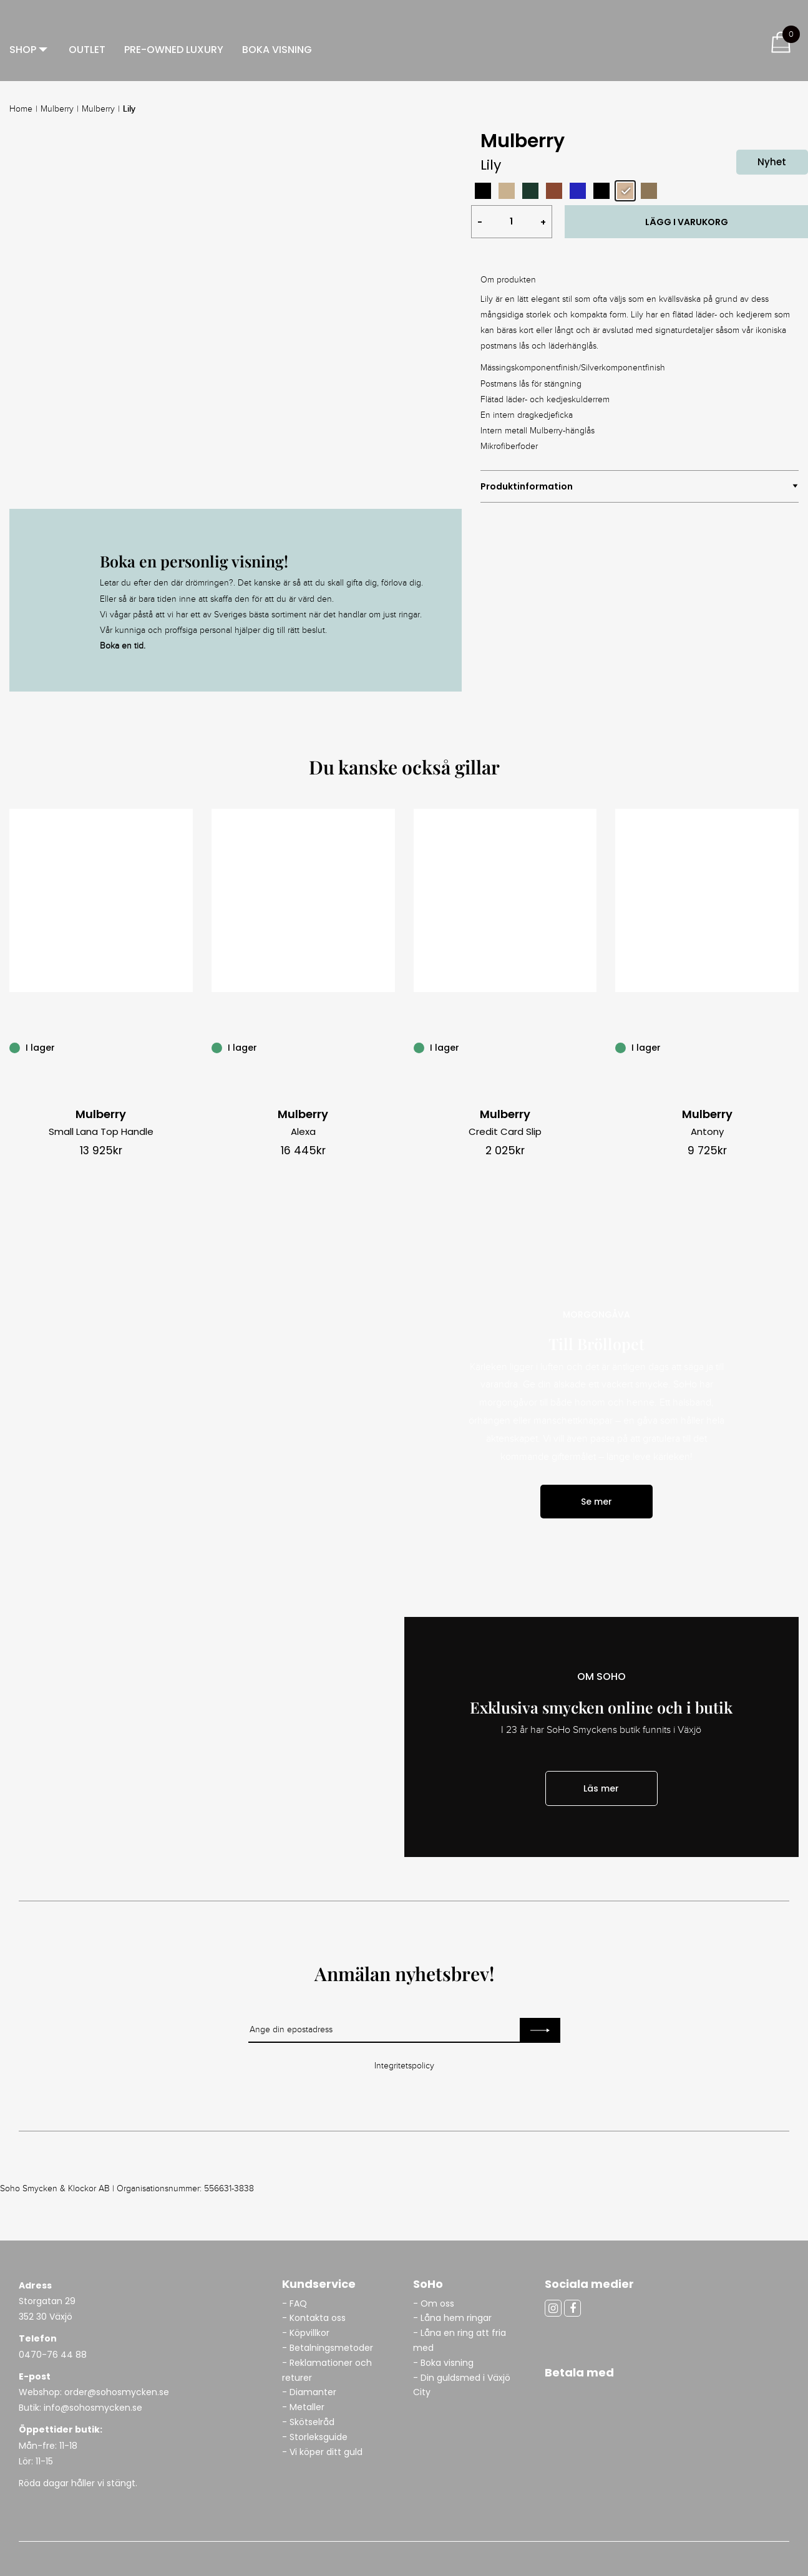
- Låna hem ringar (453, 2318)
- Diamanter (309, 2392)
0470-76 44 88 (53, 2354)
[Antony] (792, 1047)
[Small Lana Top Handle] (186, 1047)
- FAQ (294, 2303)
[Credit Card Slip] (589, 1047)
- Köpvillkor (305, 2333)
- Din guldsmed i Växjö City (461, 2385)
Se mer (596, 1501)
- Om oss (433, 2303)
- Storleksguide (315, 2437)
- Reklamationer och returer (327, 2370)
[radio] (483, 190)
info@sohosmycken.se (93, 2407)
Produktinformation (526, 486)
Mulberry (57, 109)
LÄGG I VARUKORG (686, 222)
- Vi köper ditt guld (322, 2452)
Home (20, 109)
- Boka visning (443, 2363)
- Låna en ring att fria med (459, 2340)
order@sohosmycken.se (116, 2392)
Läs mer (601, 1788)
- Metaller (303, 2407)
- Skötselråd (308, 2422)
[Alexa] (388, 1047)
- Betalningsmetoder (327, 2348)
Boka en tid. (122, 646)
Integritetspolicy (404, 2066)
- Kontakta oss (314, 2318)
